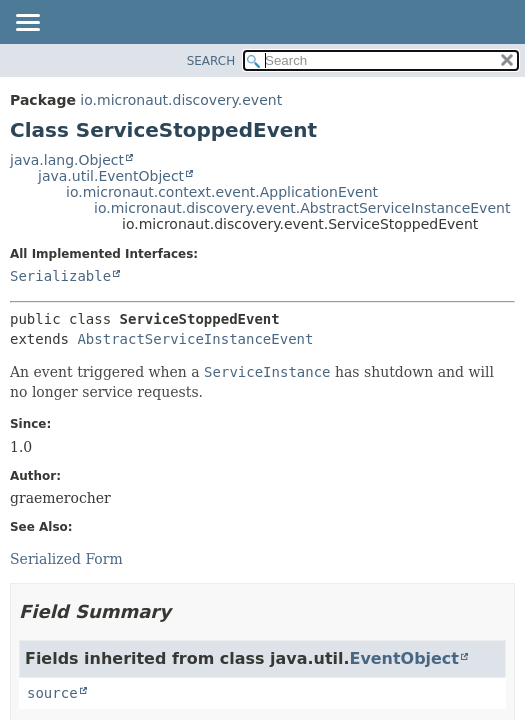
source (52, 693)
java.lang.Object (67, 160)
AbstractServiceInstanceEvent (195, 339)
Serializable (60, 276)
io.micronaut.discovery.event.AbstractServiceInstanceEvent (302, 208)
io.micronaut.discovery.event (181, 100)
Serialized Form (66, 559)
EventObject (404, 658)
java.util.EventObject (111, 176)
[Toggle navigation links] (27, 24)
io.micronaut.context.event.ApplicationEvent (222, 192)
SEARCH (211, 61)
